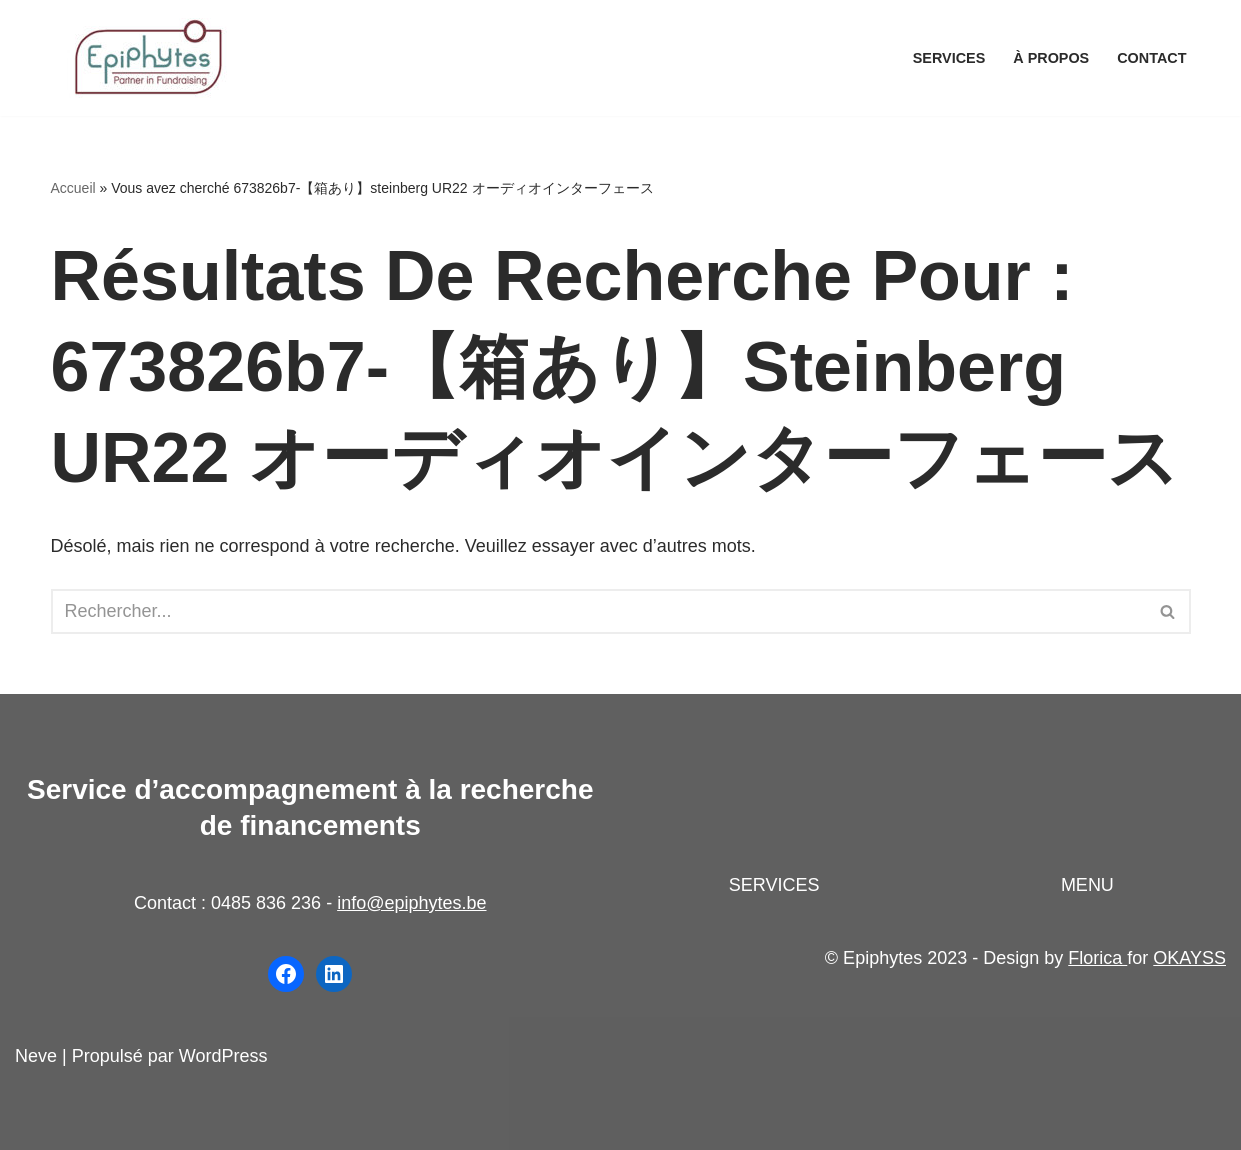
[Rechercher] (598, 611)
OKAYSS (1189, 958)
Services (949, 58)
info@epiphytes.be (411, 903)
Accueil (73, 188)
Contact (1151, 58)
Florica (1097, 958)
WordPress (223, 1056)
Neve (36, 1056)
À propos (1051, 58)
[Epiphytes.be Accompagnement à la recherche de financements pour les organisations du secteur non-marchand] (151, 58)
